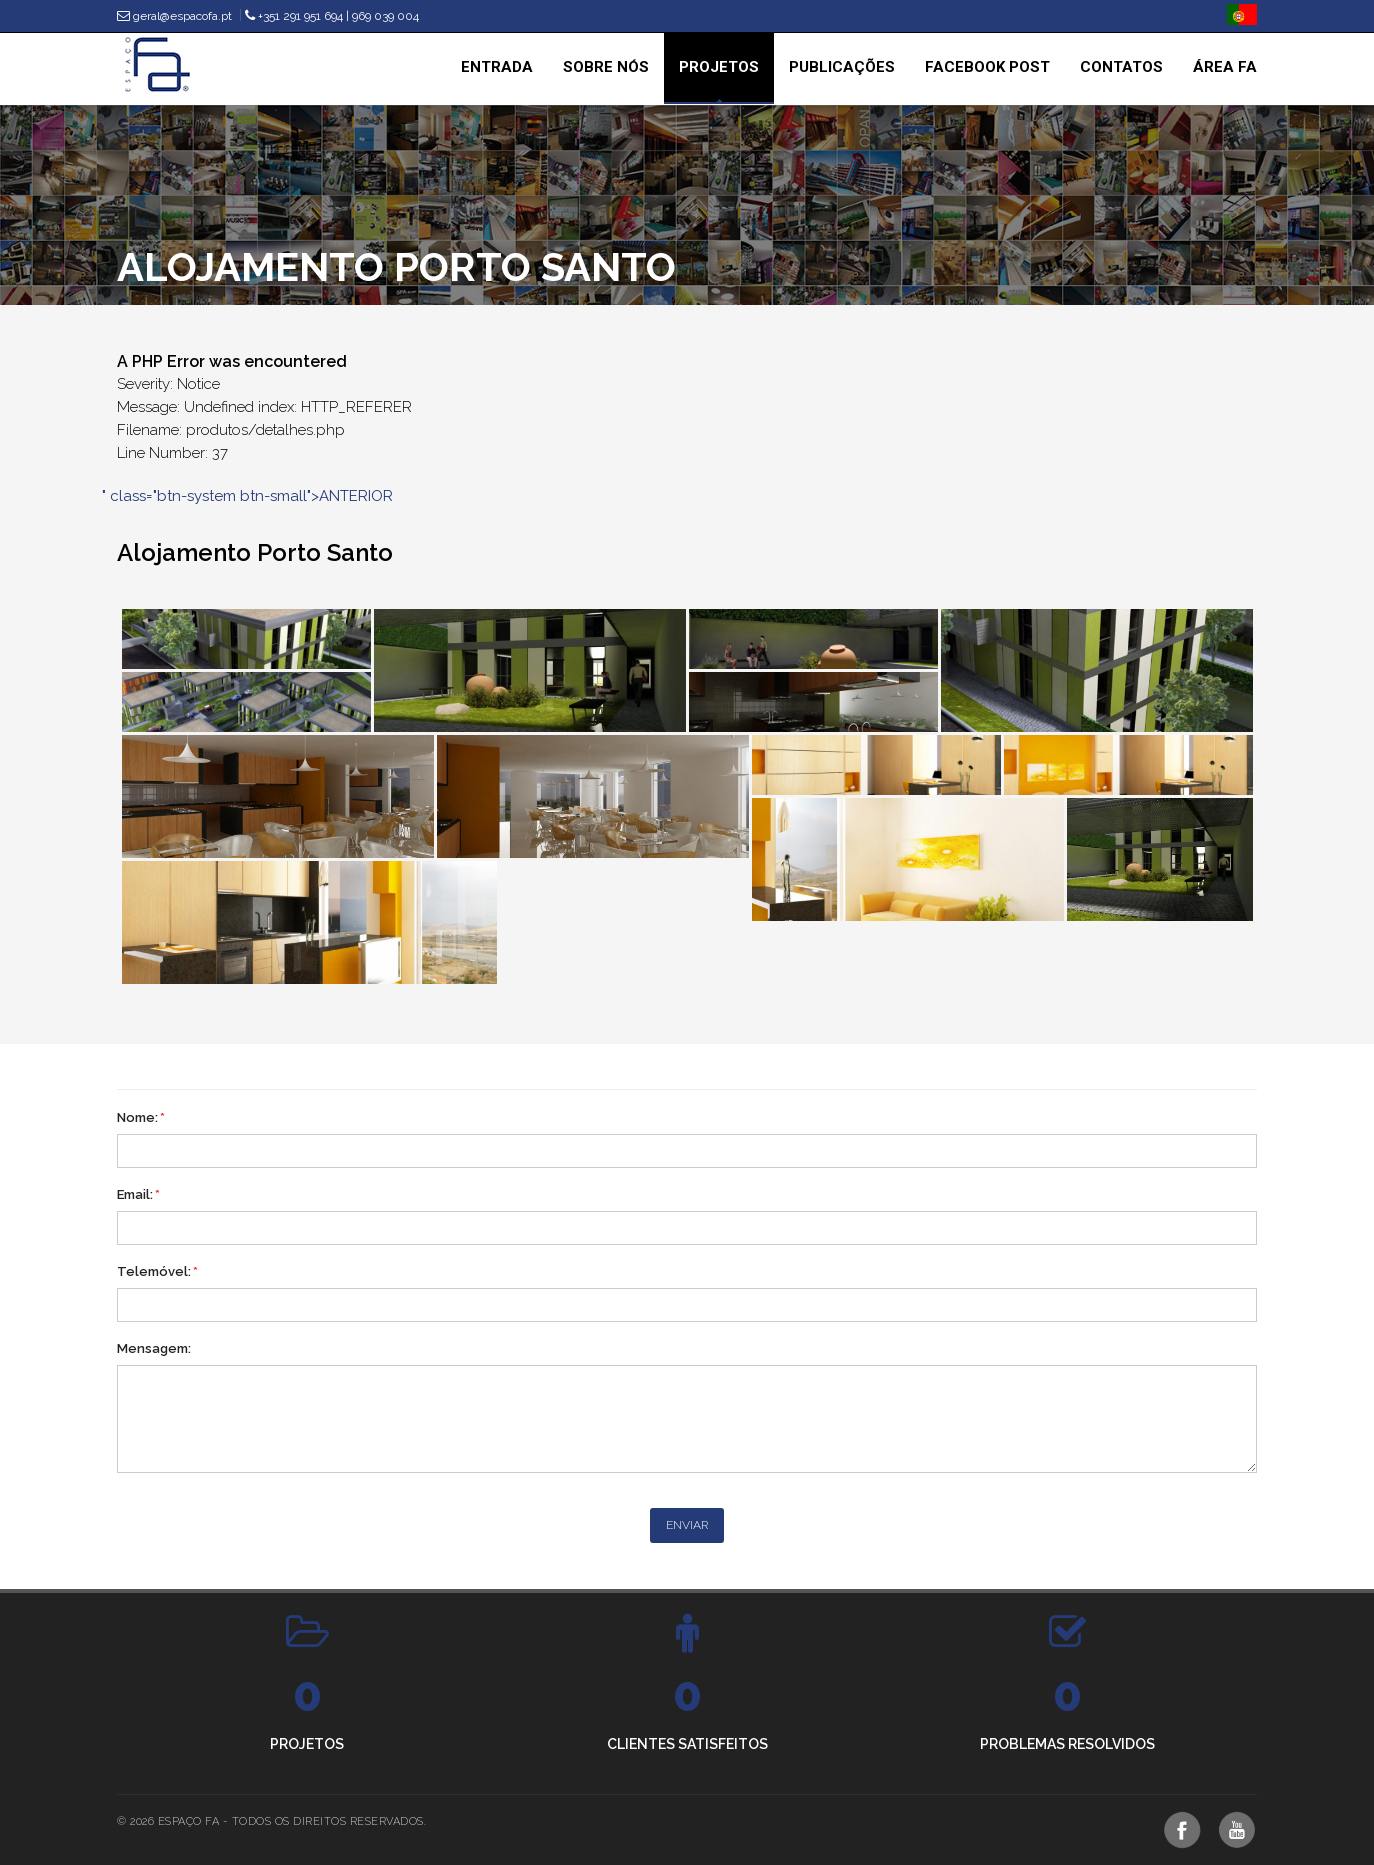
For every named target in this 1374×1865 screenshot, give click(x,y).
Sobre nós (606, 67)
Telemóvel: (157, 1271)
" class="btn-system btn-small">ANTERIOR (247, 496)
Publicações (842, 67)
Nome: (141, 1117)
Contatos (1121, 67)
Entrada (497, 67)
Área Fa (1225, 67)
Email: (138, 1194)
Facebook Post (987, 67)
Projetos (719, 67)
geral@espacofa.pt (174, 16)
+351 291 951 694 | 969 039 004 (332, 16)
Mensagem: (154, 1348)
